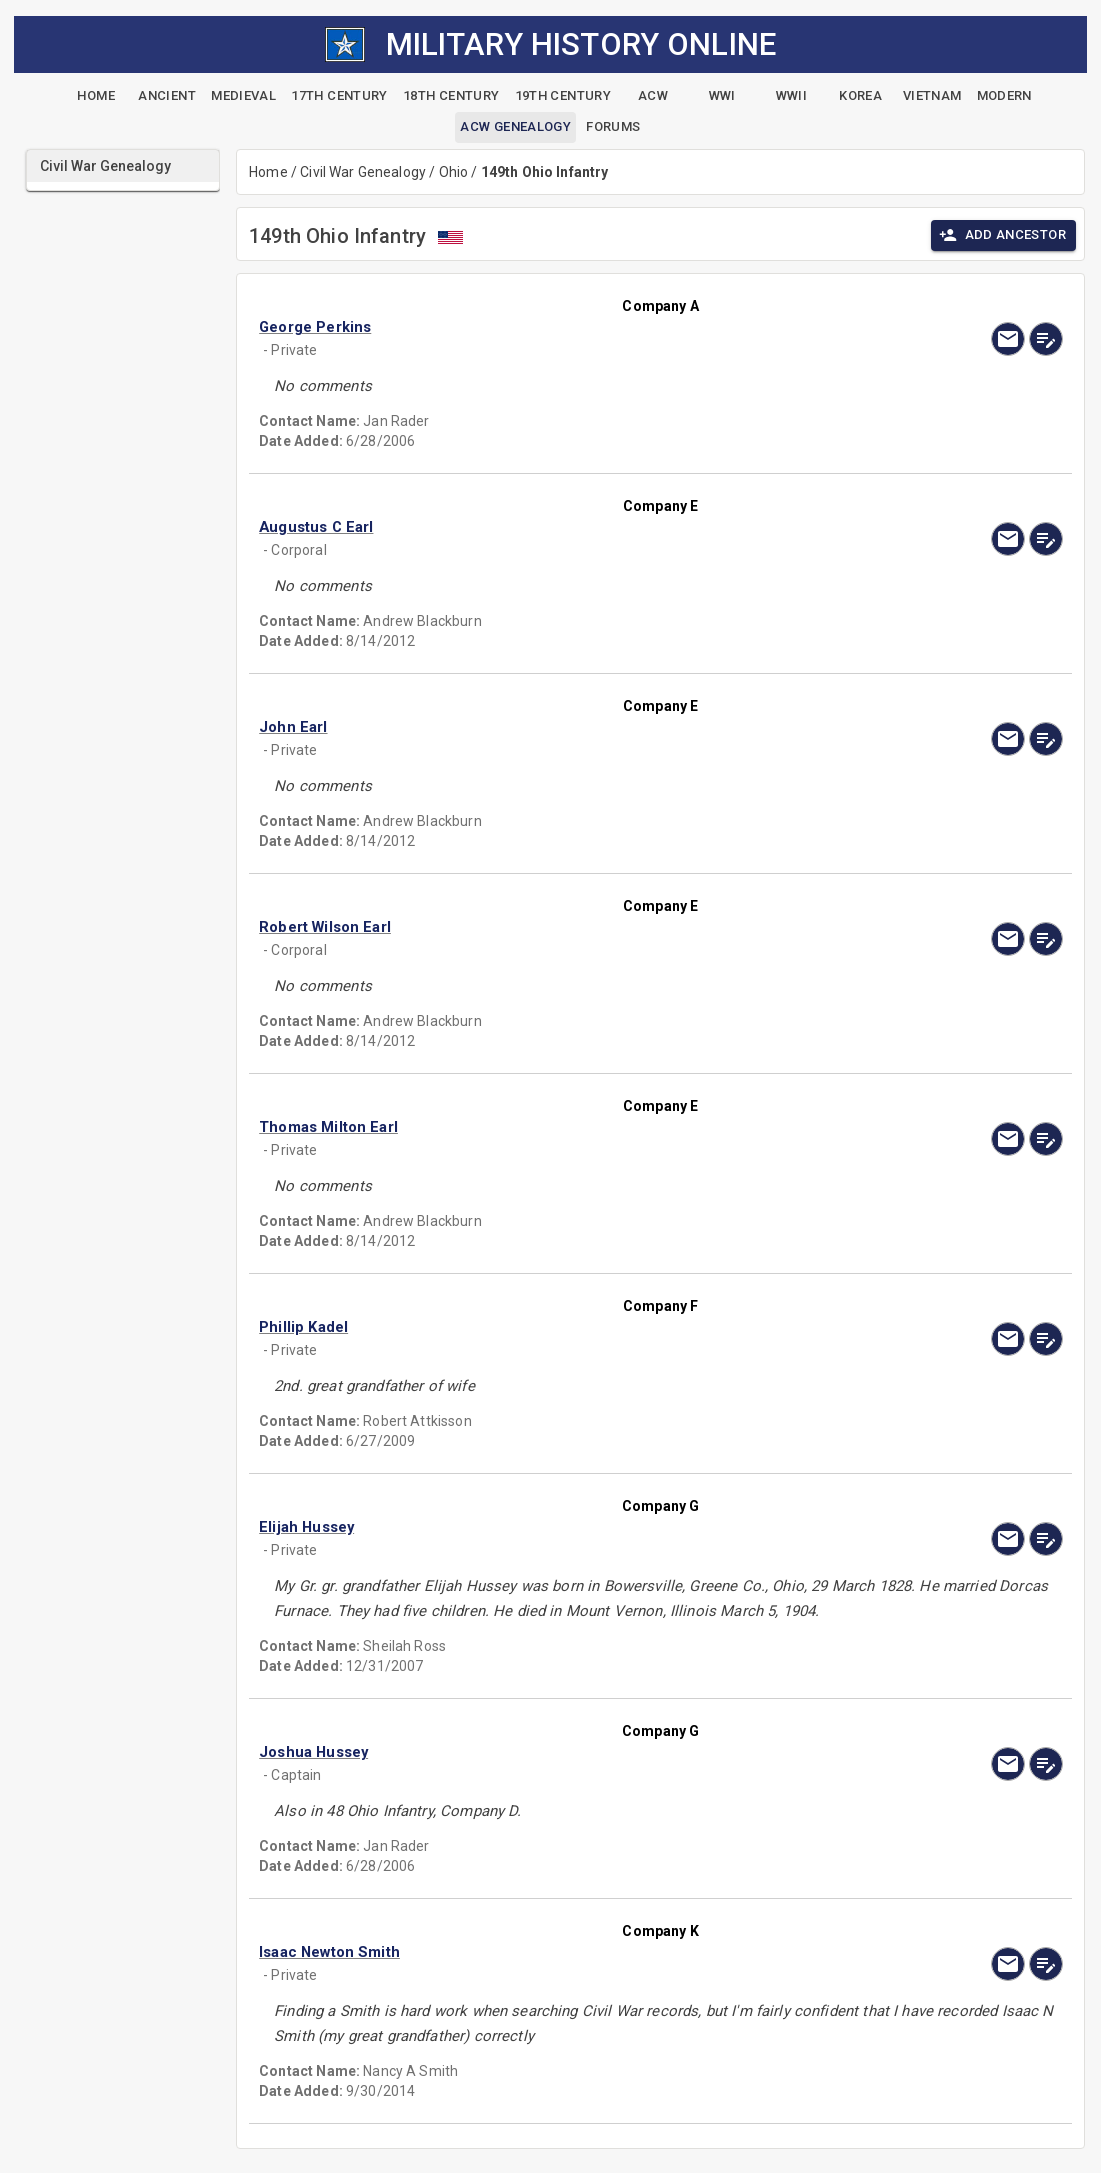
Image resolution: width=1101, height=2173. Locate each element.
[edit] (1046, 339)
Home (268, 172)
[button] (580, 327)
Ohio (454, 172)
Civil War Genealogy (363, 172)
